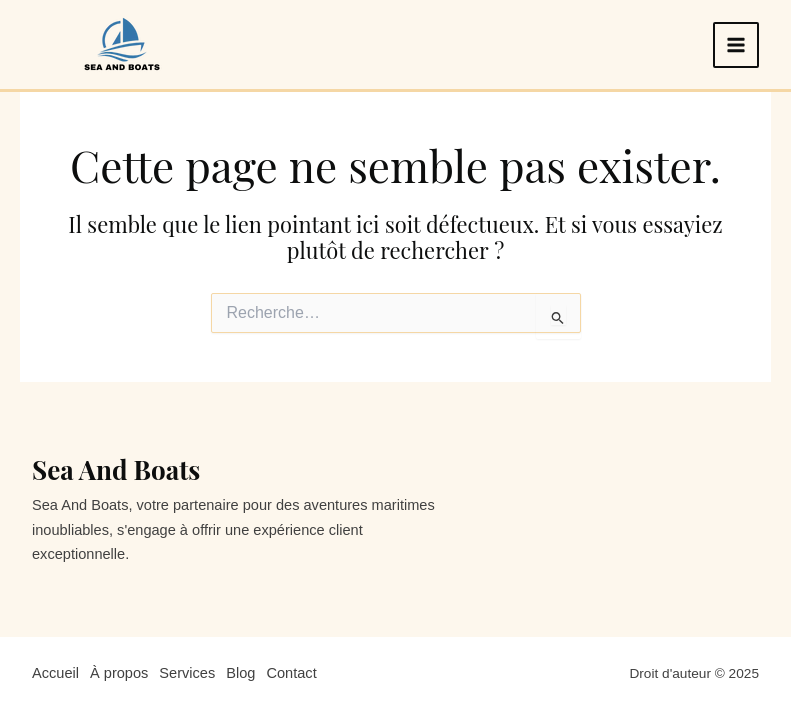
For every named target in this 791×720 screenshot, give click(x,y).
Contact (291, 673)
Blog (240, 673)
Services (187, 673)
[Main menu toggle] (736, 45)
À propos (119, 673)
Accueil (55, 673)
